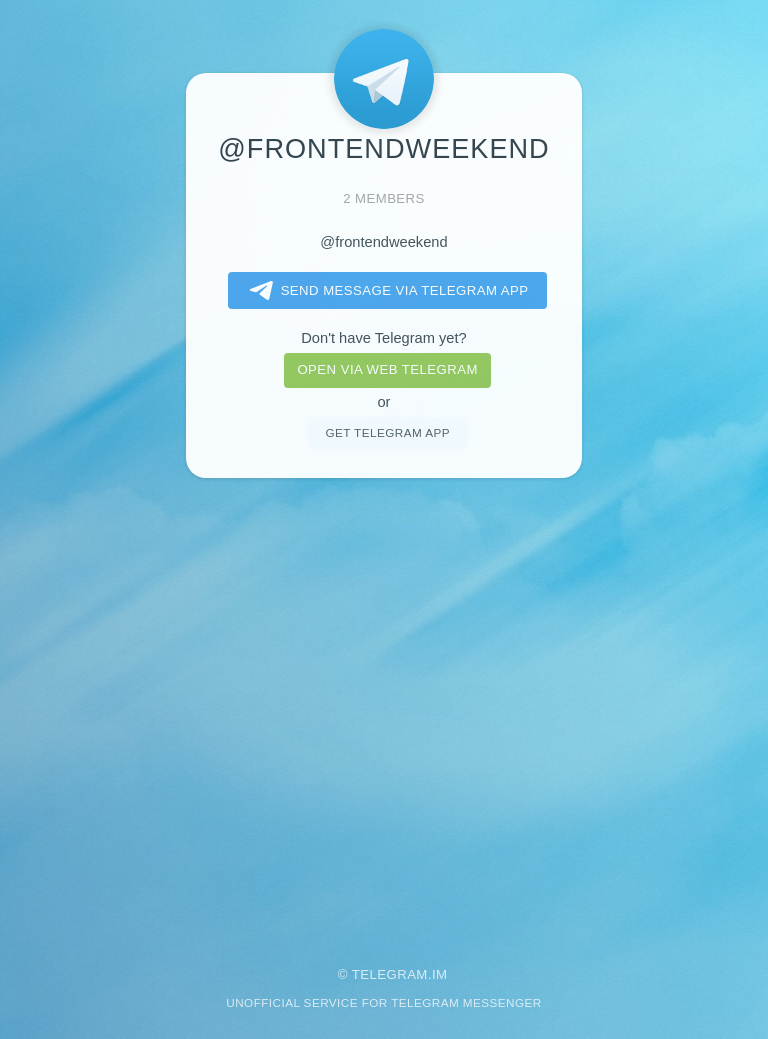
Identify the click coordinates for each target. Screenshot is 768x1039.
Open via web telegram (387, 369)
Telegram (390, 974)
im (440, 974)
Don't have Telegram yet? (383, 338)
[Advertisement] (384, 709)
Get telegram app (387, 432)
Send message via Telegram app (385, 291)
